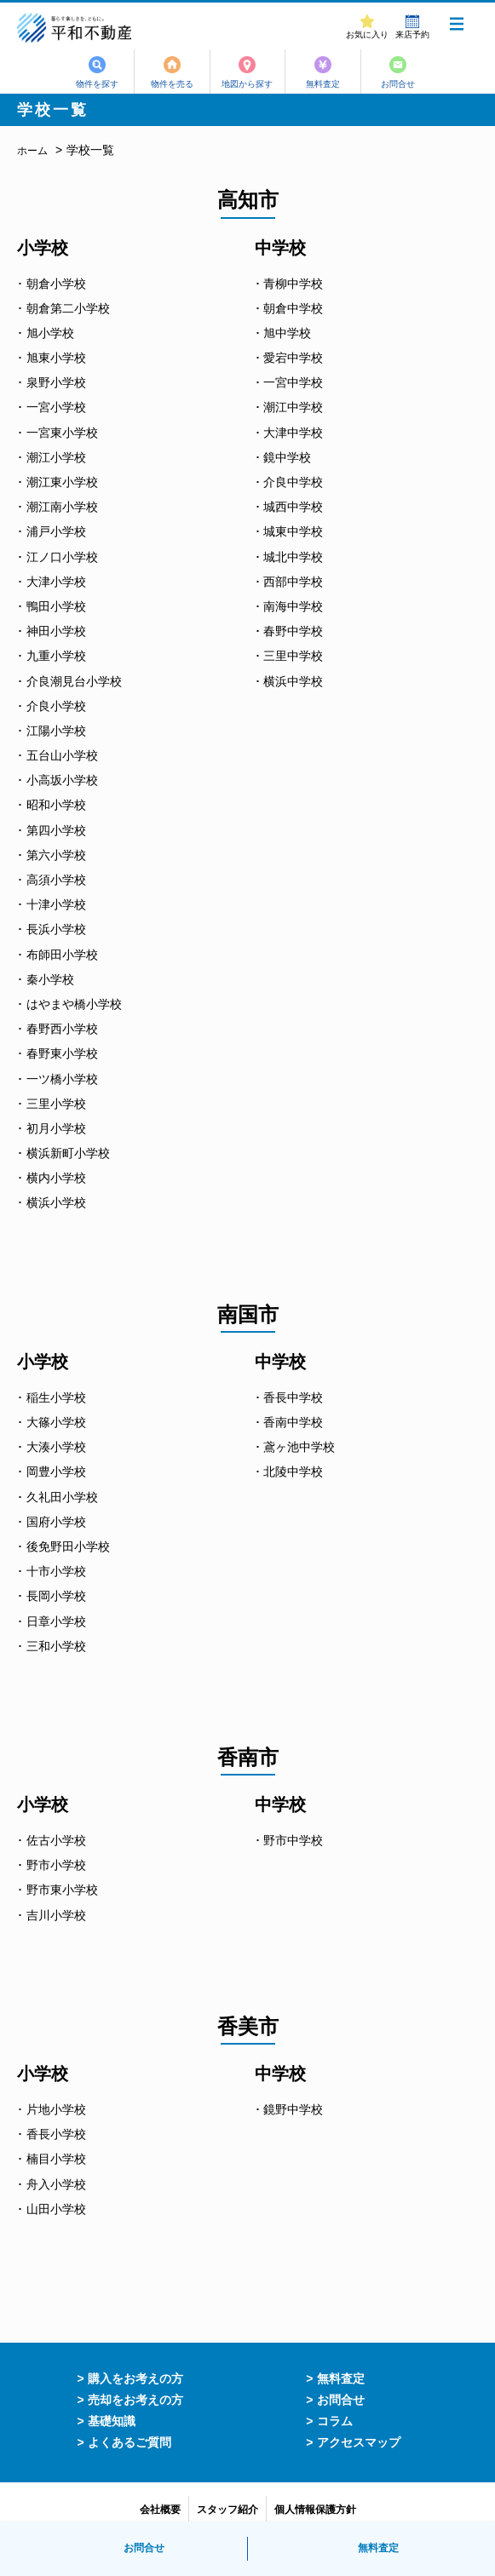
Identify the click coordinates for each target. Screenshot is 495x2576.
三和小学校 (56, 1646)
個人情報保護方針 (315, 2510)
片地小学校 (56, 2109)
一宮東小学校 (62, 432)
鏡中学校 (287, 457)
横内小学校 (56, 1178)
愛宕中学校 (293, 357)
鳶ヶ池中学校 (299, 1447)
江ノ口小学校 (62, 557)
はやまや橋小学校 (74, 1004)
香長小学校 (56, 2134)
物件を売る (170, 84)
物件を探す (93, 84)
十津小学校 (56, 904)
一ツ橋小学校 (62, 1079)
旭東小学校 (56, 357)
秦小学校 (50, 979)
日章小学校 (56, 1621)
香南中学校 (293, 1422)
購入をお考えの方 (135, 2378)
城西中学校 (293, 506)
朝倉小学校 (56, 283)
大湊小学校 (56, 1447)
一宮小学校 (56, 407)
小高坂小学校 (62, 780)
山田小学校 (56, 2209)
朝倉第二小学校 (68, 308)
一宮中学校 (293, 382)
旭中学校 (287, 333)
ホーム (32, 151)
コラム (335, 2421)
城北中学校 (293, 557)
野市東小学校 (62, 1889)
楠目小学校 (56, 2159)
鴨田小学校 (56, 606)
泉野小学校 (56, 382)
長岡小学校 (56, 1596)
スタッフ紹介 (227, 2510)
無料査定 (325, 84)
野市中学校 (293, 1840)
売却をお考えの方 (135, 2400)
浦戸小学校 (56, 531)
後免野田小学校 (68, 1546)
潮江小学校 (56, 457)
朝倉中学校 (293, 308)
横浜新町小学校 (68, 1153)
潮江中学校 (293, 407)
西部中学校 (293, 581)
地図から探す (247, 84)
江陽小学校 (56, 730)
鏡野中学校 (293, 2109)
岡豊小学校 (56, 1471)
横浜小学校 (56, 1202)
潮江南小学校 (62, 506)
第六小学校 (56, 855)
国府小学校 (56, 1522)
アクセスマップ (358, 2442)
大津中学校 (293, 432)
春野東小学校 (62, 1053)
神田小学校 (56, 631)
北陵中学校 (293, 1471)
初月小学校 (56, 1128)
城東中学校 (293, 531)
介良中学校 (293, 482)
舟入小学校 (56, 2184)
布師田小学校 (62, 954)
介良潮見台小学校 (74, 681)
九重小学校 (56, 656)
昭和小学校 (56, 805)
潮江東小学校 (62, 482)
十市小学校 (56, 1571)
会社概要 (160, 2510)
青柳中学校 (293, 283)
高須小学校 (56, 879)
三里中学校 (293, 656)
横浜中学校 (293, 681)
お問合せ (403, 84)
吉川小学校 (56, 1915)
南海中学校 (293, 606)
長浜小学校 (56, 929)
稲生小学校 (56, 1397)
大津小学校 (56, 581)
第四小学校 (56, 830)
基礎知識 (111, 2421)
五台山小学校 (62, 755)
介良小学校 (56, 706)
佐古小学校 (56, 1840)
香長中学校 (293, 1397)
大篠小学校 (56, 1422)
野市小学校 (56, 1865)
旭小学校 (50, 333)
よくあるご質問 (129, 2442)
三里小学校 (56, 1103)
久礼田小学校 (62, 1497)
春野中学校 (293, 631)
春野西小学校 (62, 1029)
